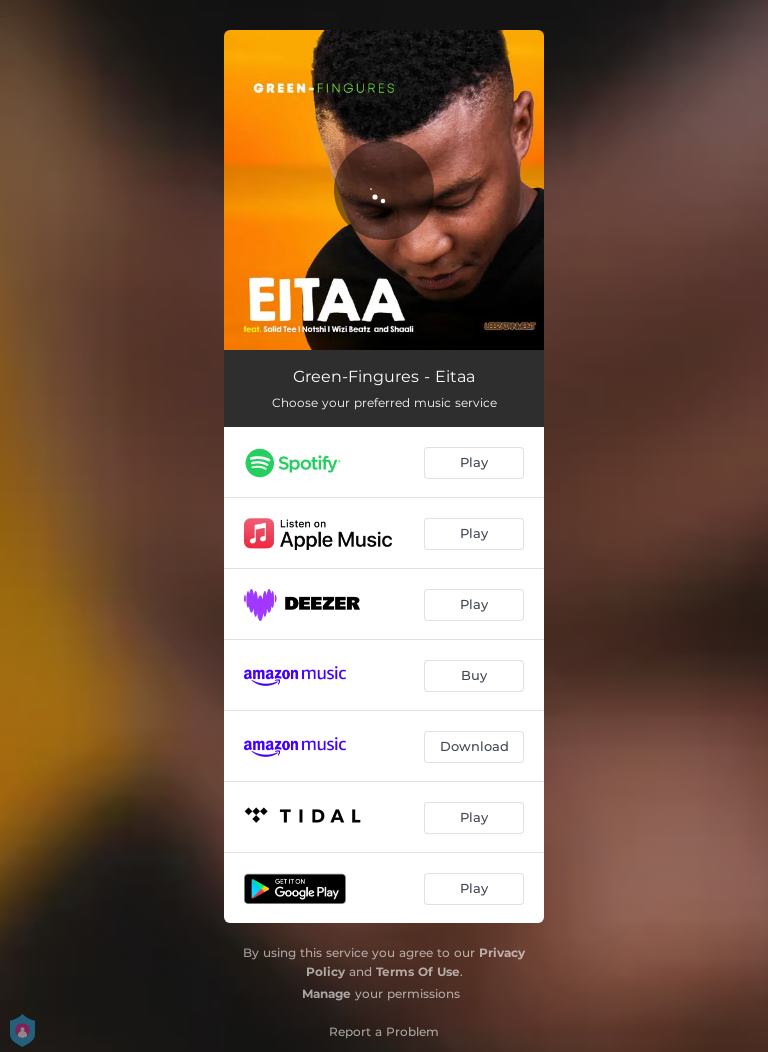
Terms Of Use (418, 971)
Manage (326, 993)
